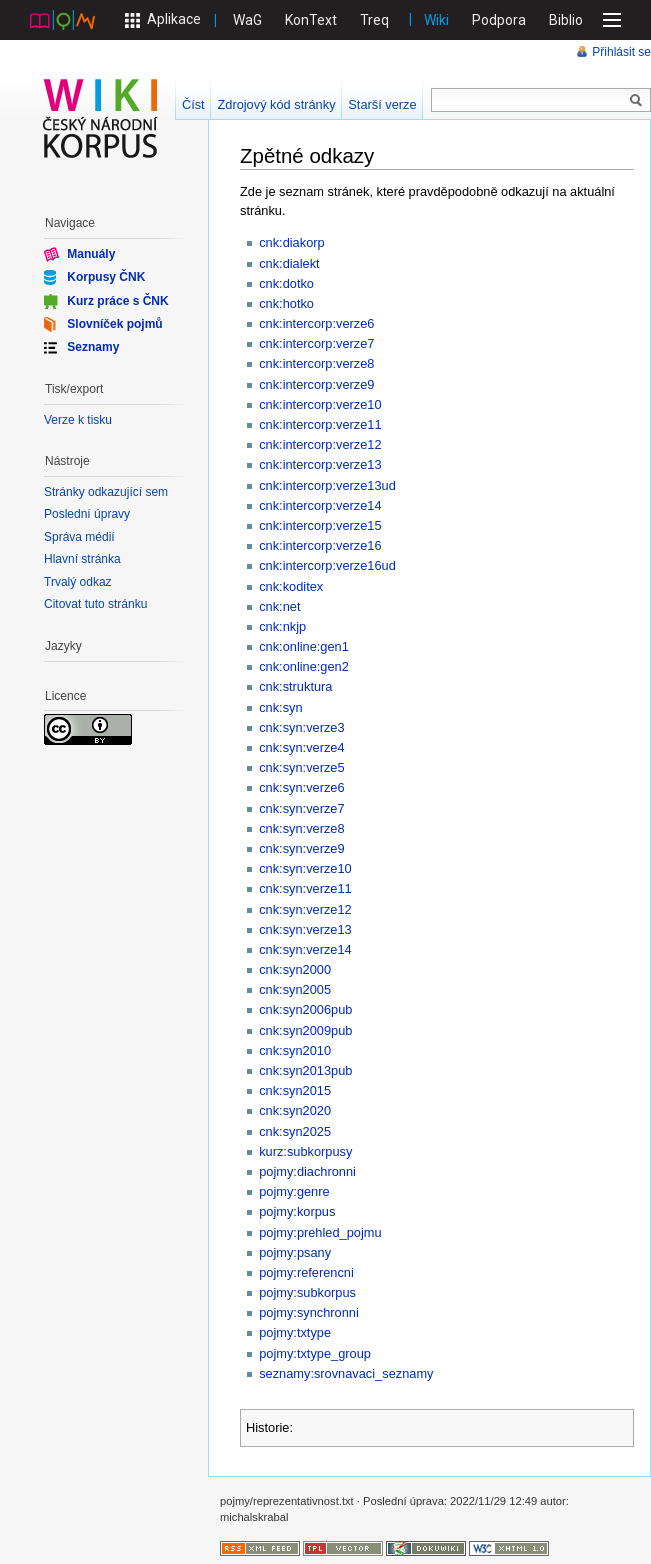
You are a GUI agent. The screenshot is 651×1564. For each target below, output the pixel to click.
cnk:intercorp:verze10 (320, 404)
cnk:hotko (286, 303)
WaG (247, 20)
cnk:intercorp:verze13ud (327, 485)
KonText (311, 20)
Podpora (499, 20)
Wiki (436, 20)
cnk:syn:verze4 (301, 747)
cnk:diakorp (291, 242)
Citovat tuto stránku (95, 604)
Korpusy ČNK (106, 277)
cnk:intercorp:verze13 (320, 464)
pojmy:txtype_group (315, 1353)
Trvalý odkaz (78, 582)
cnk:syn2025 (295, 1131)
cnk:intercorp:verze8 (316, 363)
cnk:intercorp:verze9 (316, 384)
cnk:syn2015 (295, 1090)
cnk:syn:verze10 (305, 868)
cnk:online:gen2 (304, 666)
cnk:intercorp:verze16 (320, 545)
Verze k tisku (78, 420)
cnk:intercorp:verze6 (316, 323)
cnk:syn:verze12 (305, 909)
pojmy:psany (295, 1252)
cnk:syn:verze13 (305, 929)
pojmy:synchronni (309, 1312)
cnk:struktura (295, 686)
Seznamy (93, 347)
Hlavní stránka (82, 559)
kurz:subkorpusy (305, 1151)
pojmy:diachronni (307, 1171)
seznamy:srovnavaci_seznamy (346, 1373)
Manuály (91, 254)
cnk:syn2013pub (305, 1070)
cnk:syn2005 (295, 989)
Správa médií (79, 537)
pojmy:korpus (297, 1211)
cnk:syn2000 (295, 969)
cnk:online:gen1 (304, 646)
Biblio (566, 20)
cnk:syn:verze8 (301, 828)
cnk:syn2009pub (305, 1030)
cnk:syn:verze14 (305, 949)
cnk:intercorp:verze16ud (327, 565)
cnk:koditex (291, 586)
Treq (374, 20)
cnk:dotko (286, 283)
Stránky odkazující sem (106, 492)
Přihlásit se (621, 52)
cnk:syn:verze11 (305, 888)
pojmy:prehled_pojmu (320, 1232)
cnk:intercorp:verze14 (320, 505)
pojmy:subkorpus (307, 1292)
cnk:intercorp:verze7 (316, 343)
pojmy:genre (294, 1191)
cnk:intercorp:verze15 (320, 525)
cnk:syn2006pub (305, 1009)
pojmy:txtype (295, 1332)
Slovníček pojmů (114, 324)
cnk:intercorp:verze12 (320, 444)
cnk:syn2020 (295, 1110)
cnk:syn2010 (295, 1050)
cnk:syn (280, 707)
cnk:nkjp (282, 626)
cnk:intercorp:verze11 (320, 424)
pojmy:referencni (306, 1272)
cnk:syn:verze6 (301, 787)
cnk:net (279, 606)
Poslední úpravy (87, 514)
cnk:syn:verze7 (301, 808)
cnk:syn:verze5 (301, 767)
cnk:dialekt (289, 263)
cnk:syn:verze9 (301, 848)
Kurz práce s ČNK (117, 300)
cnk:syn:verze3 (301, 727)
